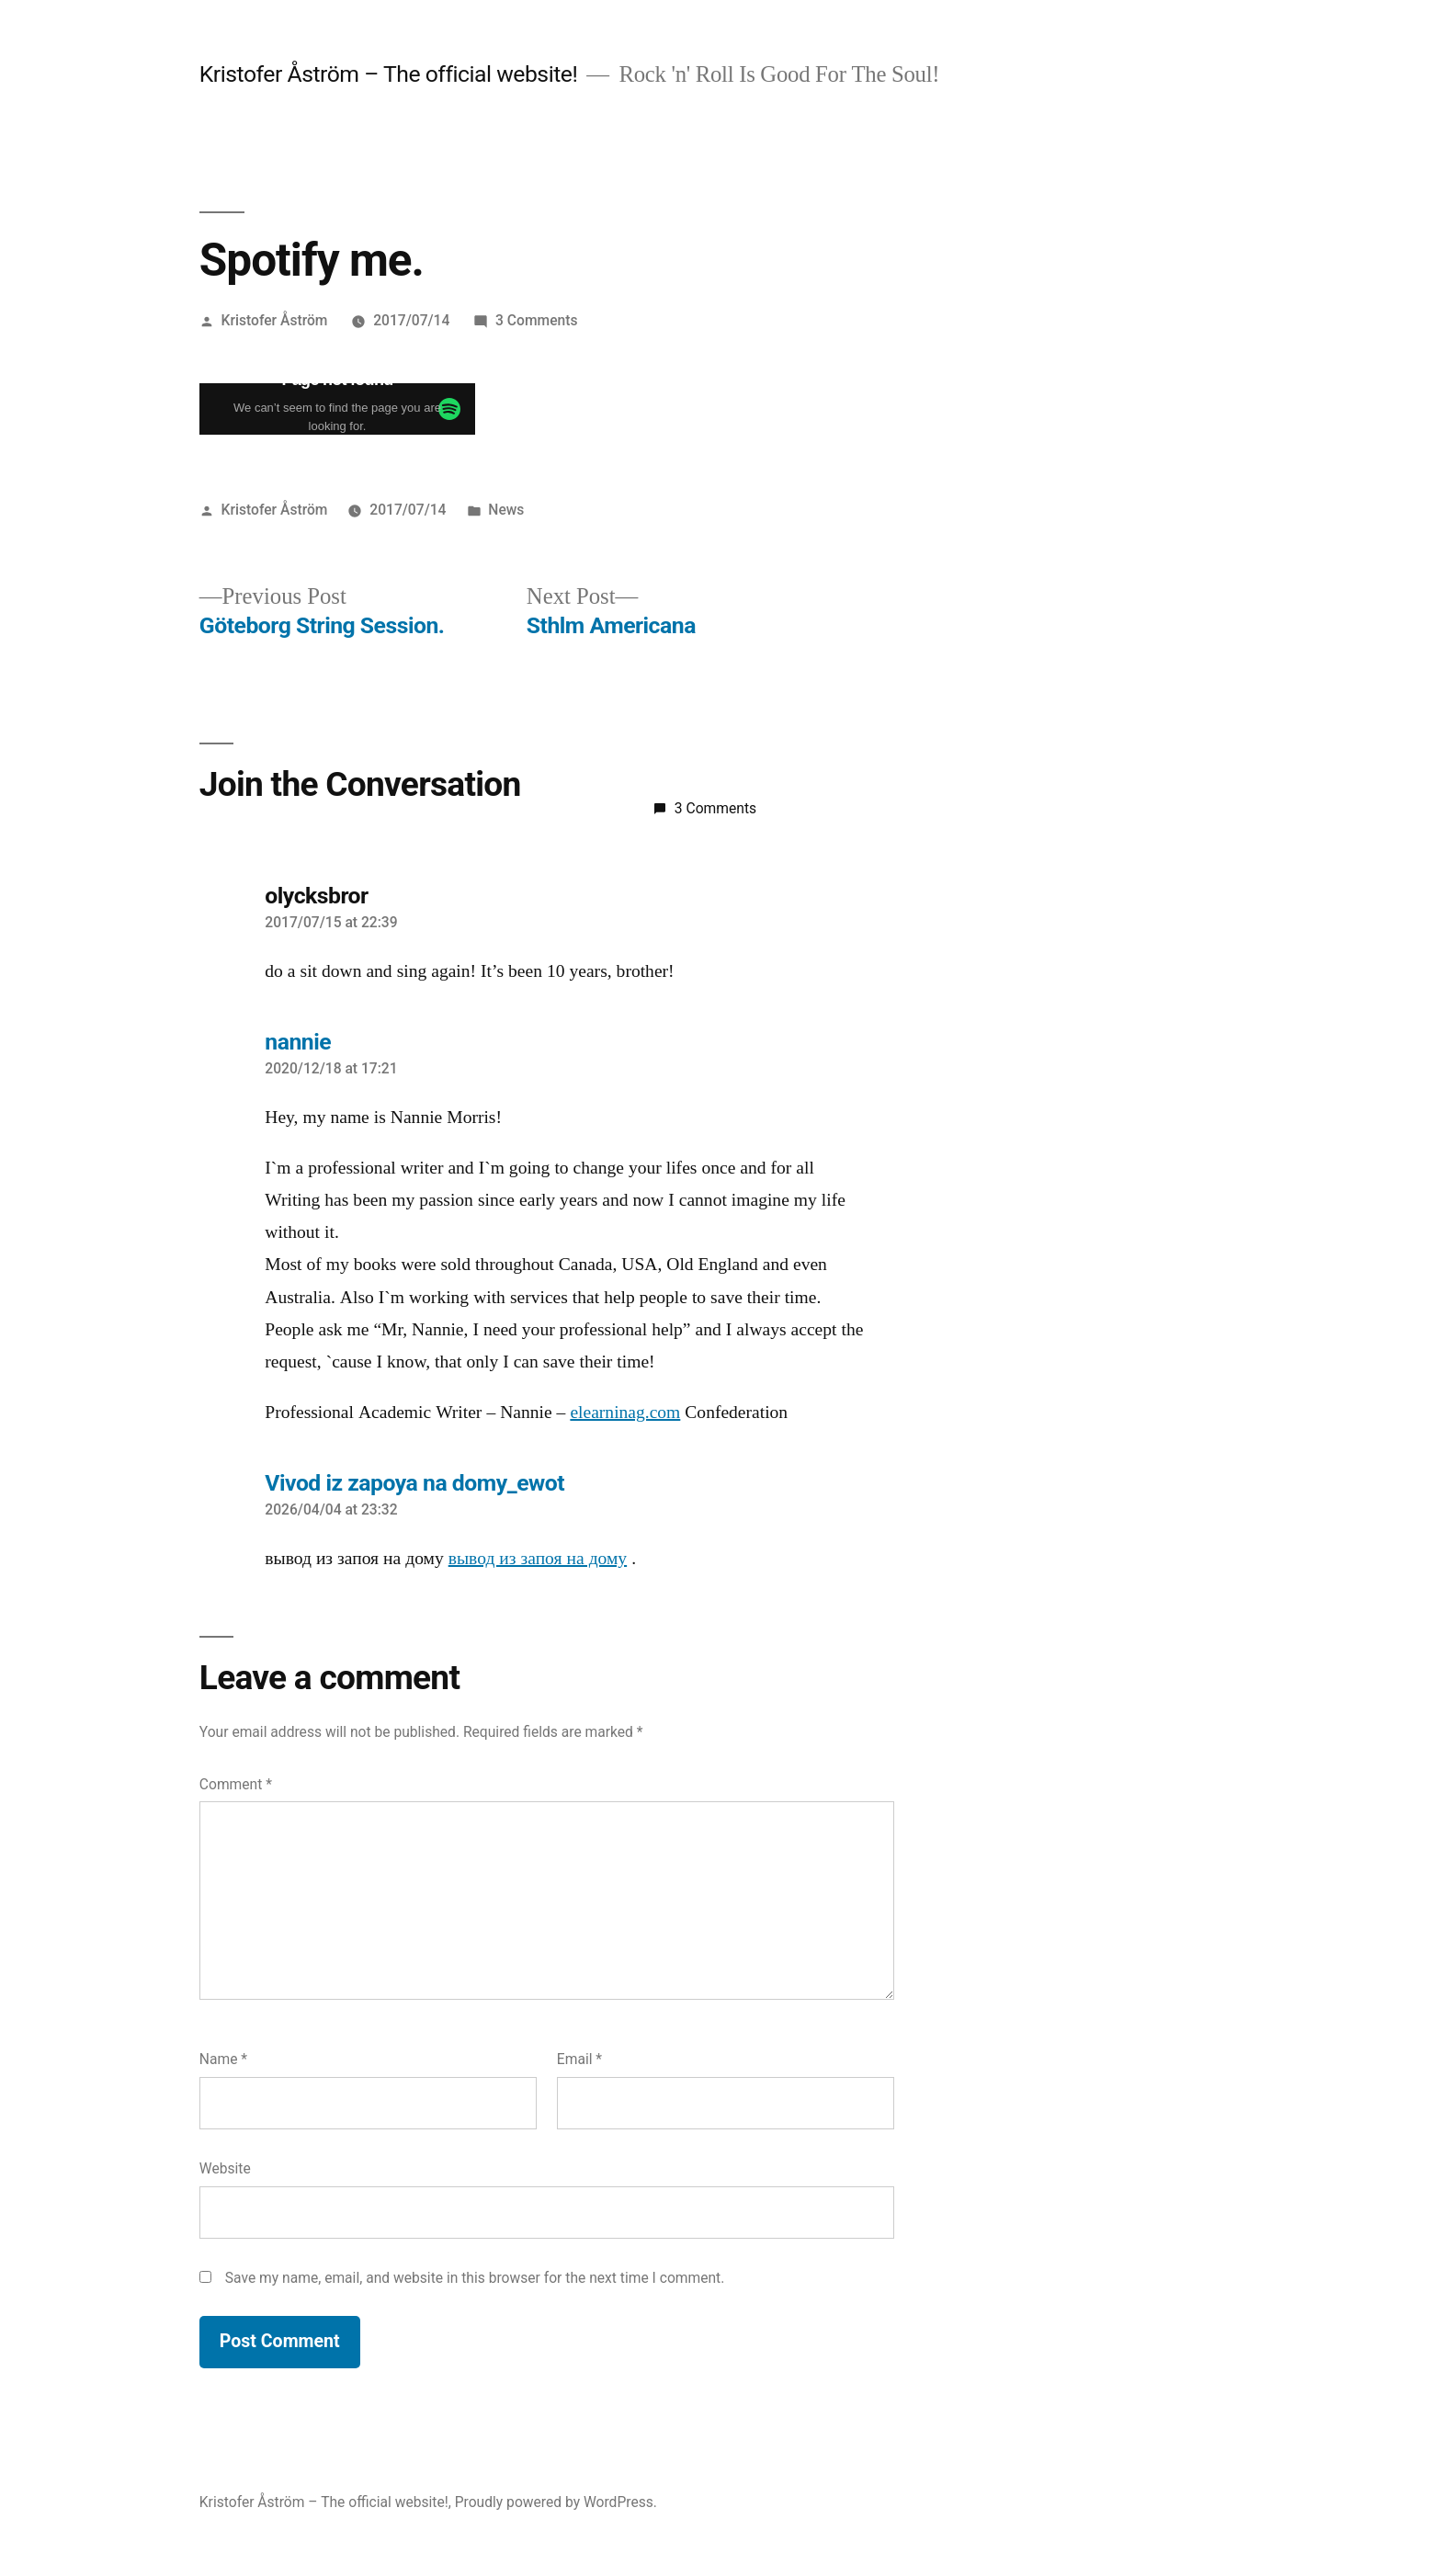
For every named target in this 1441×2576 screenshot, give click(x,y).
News (506, 509)
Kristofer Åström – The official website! (388, 74)
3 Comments (536, 320)
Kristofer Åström (274, 320)
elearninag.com (625, 1412)
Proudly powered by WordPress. (556, 2502)
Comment (235, 1784)
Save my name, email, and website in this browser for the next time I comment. (475, 2278)
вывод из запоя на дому (537, 1559)
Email (579, 2059)
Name (223, 2059)
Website (225, 2168)
